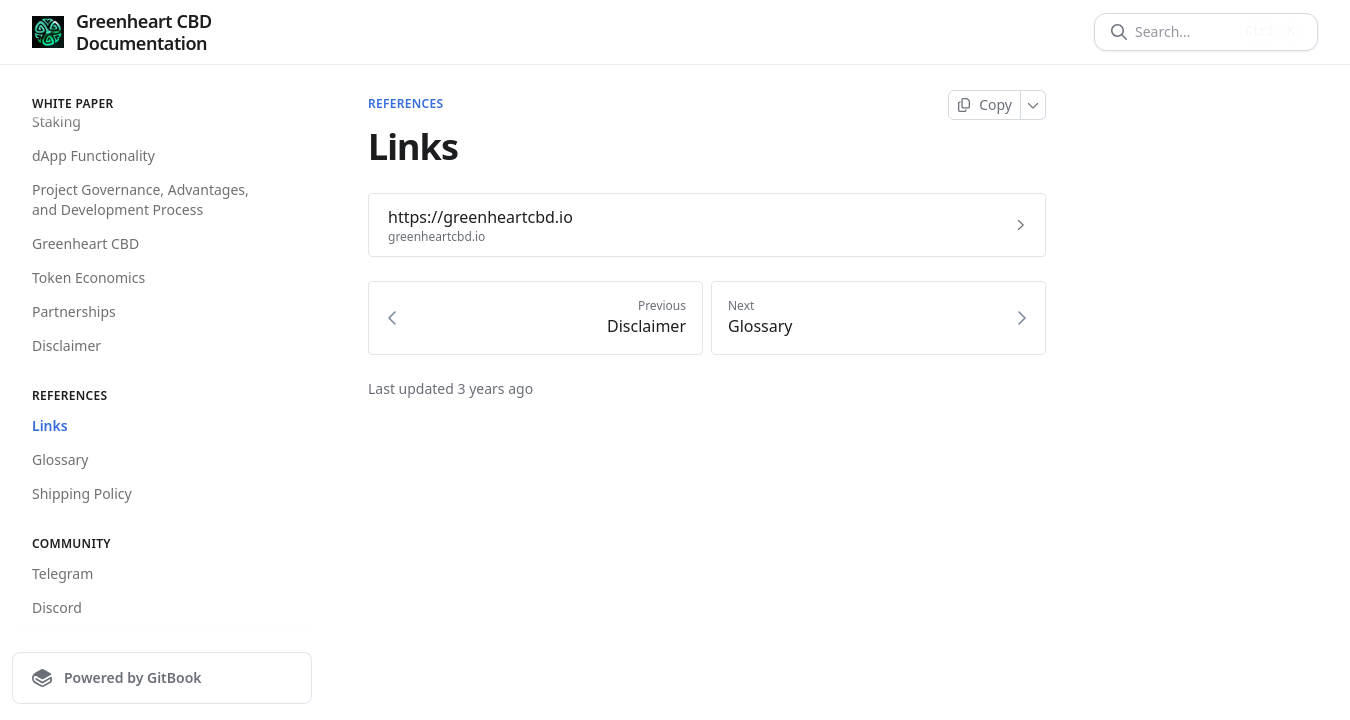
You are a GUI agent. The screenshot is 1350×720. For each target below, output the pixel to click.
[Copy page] (984, 105)
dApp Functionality (93, 155)
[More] (1033, 105)
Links (50, 425)
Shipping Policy (82, 493)
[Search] (1183, 32)
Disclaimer (66, 345)
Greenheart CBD (85, 243)
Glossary (60, 459)
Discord (57, 607)
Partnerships (74, 311)
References (405, 104)
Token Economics (88, 277)
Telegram (62, 573)
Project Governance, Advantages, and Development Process (140, 199)
